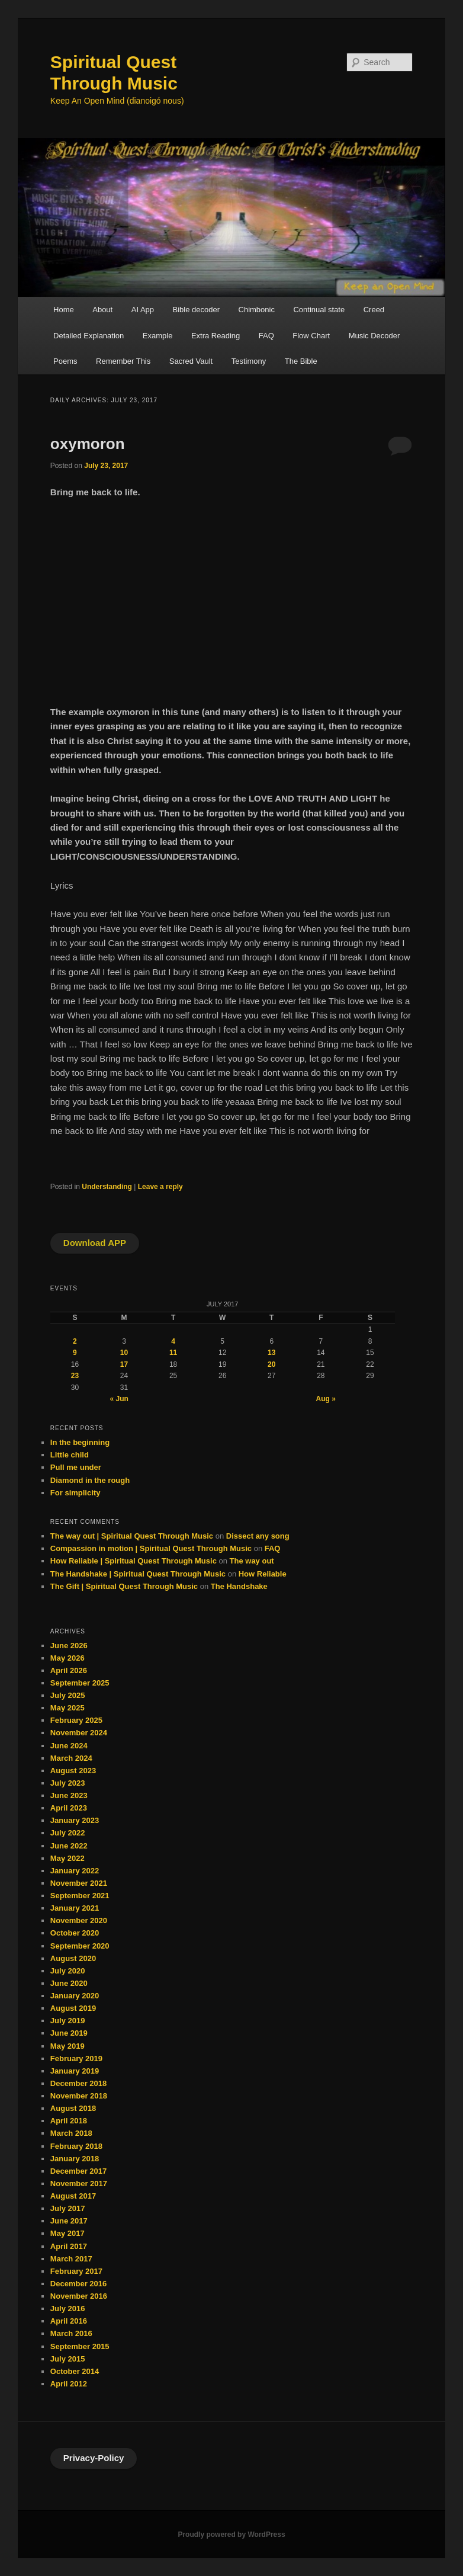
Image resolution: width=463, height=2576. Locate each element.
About (102, 309)
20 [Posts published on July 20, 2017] (271, 1364)
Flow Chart (311, 335)
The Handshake (239, 1586)
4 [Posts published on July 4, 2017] (173, 1341)
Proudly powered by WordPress (231, 2534)
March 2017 (71, 2258)
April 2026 (68, 1670)
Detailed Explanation (88, 335)
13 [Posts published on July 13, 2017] (271, 1352)
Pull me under (75, 1467)
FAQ (266, 335)
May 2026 (67, 1658)
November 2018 (78, 2095)
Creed (374, 309)
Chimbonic (257, 309)
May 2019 (67, 2046)
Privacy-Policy (93, 2458)
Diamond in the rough (90, 1480)
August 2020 (73, 1958)
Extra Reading (215, 335)
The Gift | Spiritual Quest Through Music (124, 1586)
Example (158, 335)
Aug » (326, 1399)
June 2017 (69, 2220)
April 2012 (68, 2383)
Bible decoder (196, 309)
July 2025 (67, 1695)
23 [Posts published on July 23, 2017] (75, 1376)
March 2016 (71, 2333)
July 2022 (67, 1832)
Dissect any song (258, 1535)
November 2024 (78, 1732)
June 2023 (69, 1795)
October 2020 (74, 1932)
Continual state (319, 309)
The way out (252, 1560)
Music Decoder (374, 335)
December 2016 (78, 2283)
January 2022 (74, 1870)
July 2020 (67, 1970)
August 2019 (73, 2008)
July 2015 (67, 2358)
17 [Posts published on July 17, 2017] (124, 1364)
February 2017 (76, 2271)
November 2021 (78, 1883)
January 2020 (74, 1995)
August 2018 (73, 2108)
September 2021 (80, 1895)
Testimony (249, 361)
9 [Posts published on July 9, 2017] (75, 1352)
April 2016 (68, 2321)
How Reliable (263, 1573)
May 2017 (67, 2233)
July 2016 (67, 2308)
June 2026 (69, 1645)
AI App (142, 309)
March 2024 (71, 1758)
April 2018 (68, 2120)
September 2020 (80, 1945)
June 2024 (69, 1745)
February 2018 (76, 2146)
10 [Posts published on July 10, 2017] (124, 1352)
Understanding (107, 1187)
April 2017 (68, 2246)
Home (63, 309)
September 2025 (80, 1682)
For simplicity (75, 1492)
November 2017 (78, 2183)
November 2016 (78, 2296)
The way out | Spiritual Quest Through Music (131, 1535)
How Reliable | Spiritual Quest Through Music (133, 1560)
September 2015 (80, 2346)
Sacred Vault (191, 361)
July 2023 (67, 1783)
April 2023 (68, 1807)
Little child (69, 1454)
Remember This (123, 361)
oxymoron (87, 444)
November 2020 (78, 1920)
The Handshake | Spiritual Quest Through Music (138, 1573)
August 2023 (73, 1770)
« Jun (119, 1399)
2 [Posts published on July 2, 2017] (75, 1341)
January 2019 (74, 2070)
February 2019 (76, 2058)
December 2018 (78, 2083)
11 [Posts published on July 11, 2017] (173, 1352)
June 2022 (69, 1845)
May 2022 (67, 1858)
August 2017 (73, 2195)
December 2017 (78, 2171)
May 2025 (67, 1707)
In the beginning (80, 1442)
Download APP (94, 1243)
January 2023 (74, 1820)
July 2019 (67, 2020)
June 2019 (69, 2033)
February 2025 (76, 1720)
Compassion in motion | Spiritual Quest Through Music (151, 1548)
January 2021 (74, 1908)
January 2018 (74, 2158)
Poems (65, 361)
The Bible (301, 361)
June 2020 (69, 1983)
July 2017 (67, 2208)
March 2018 (71, 2133)
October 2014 (74, 2371)
